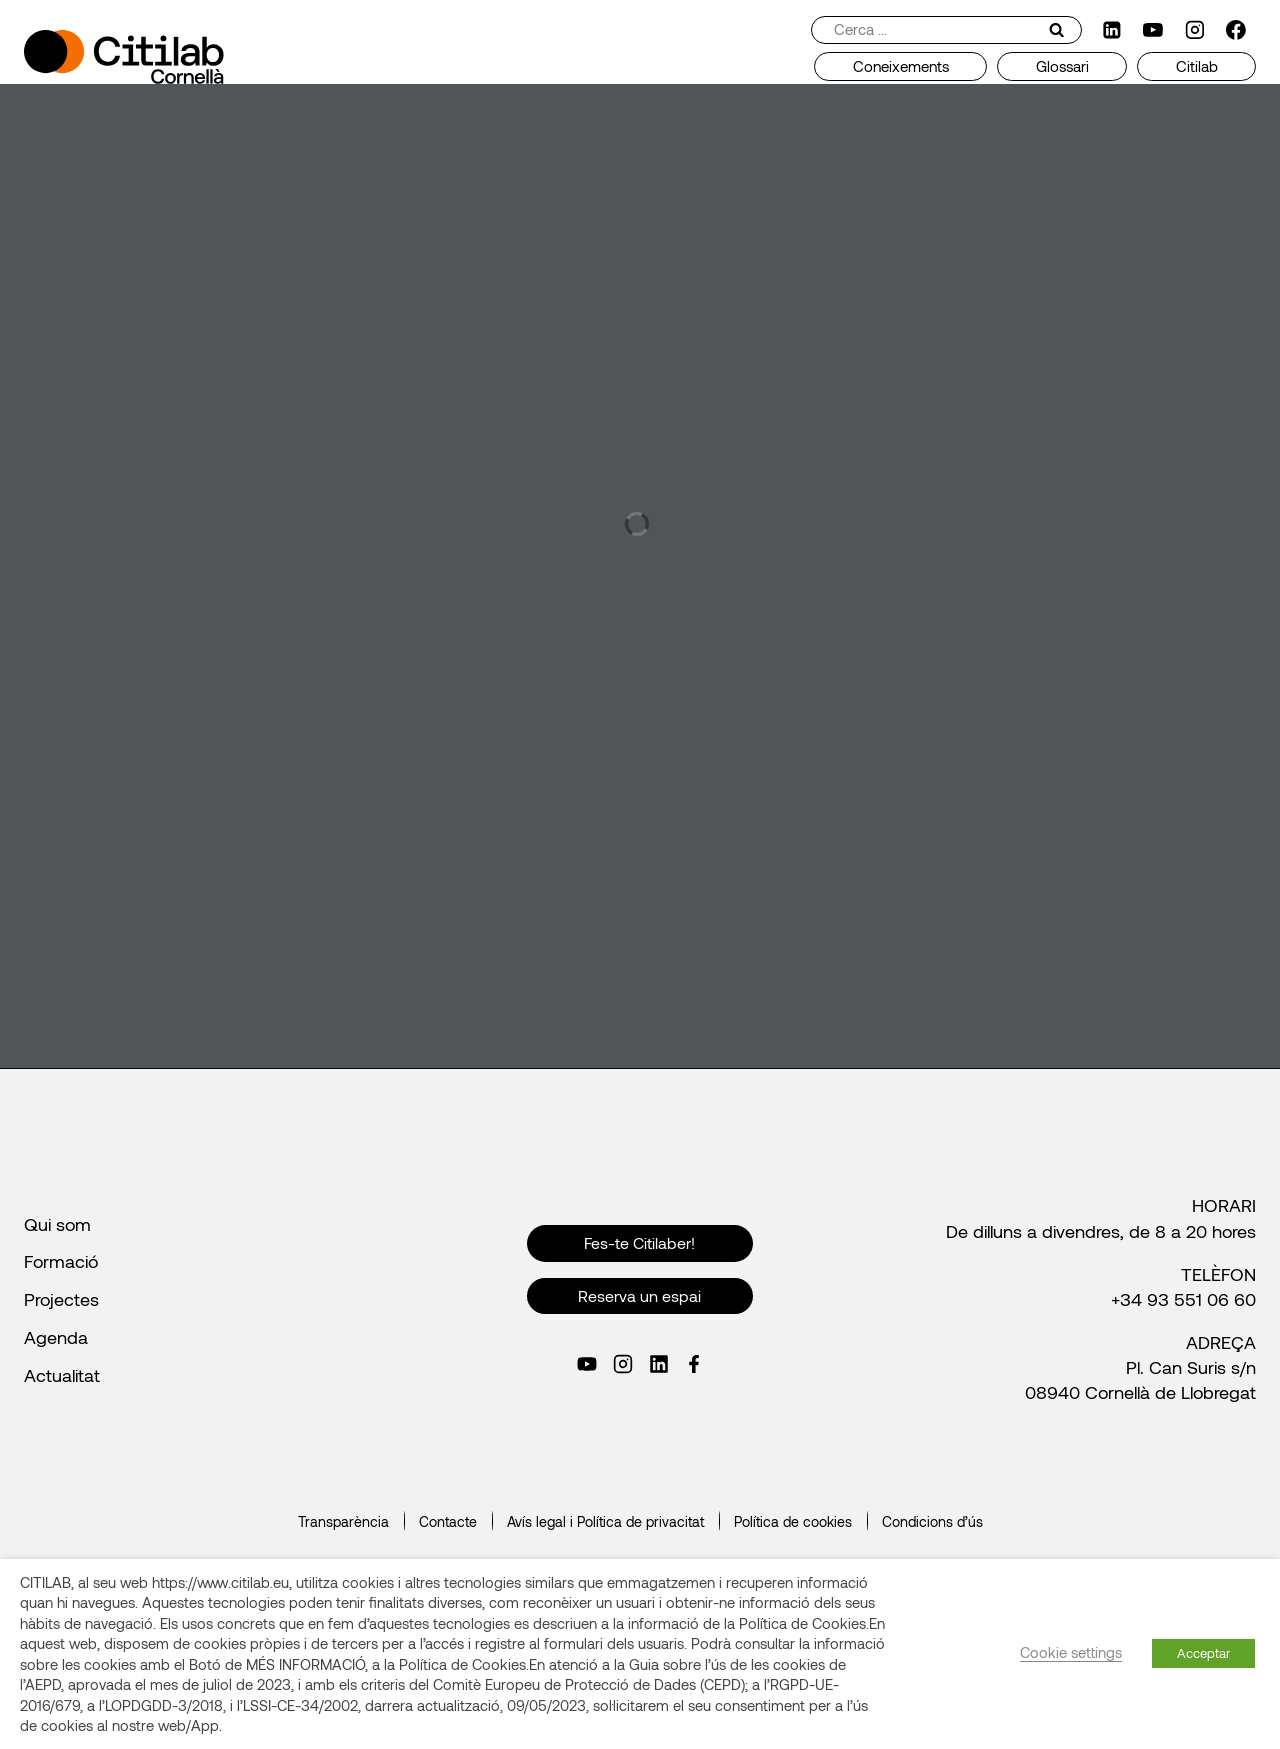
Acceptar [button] (1203, 1653)
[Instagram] (1195, 30)
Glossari (1062, 66)
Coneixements (901, 66)
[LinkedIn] (1112, 30)
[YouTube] (1153, 30)
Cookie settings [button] (1071, 1652)
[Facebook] (1236, 30)
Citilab (1197, 66)
